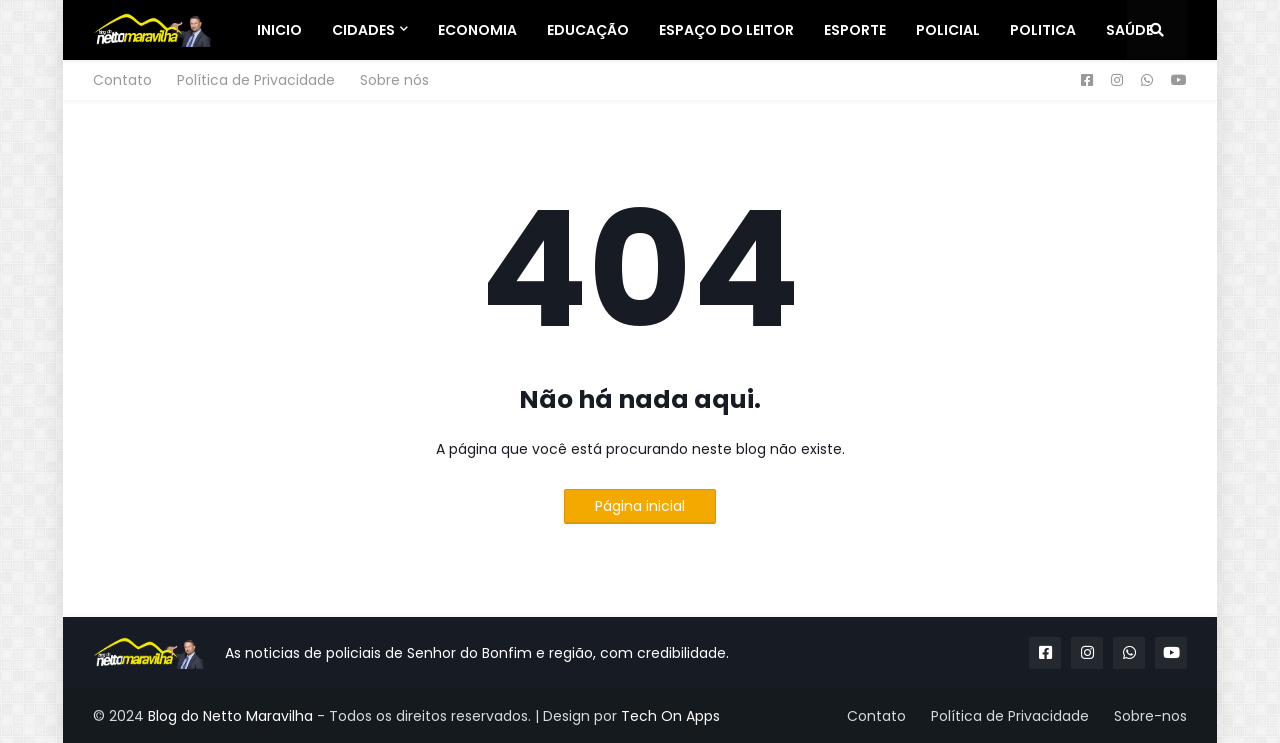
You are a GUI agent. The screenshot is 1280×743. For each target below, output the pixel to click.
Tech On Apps (670, 716)
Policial (948, 30)
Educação (588, 30)
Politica (1043, 30)
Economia (477, 30)
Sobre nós (394, 80)
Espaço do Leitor (726, 30)
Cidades (363, 30)
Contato (122, 80)
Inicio (279, 30)
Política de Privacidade (256, 80)
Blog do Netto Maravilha (230, 716)
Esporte (855, 30)
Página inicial (640, 506)
